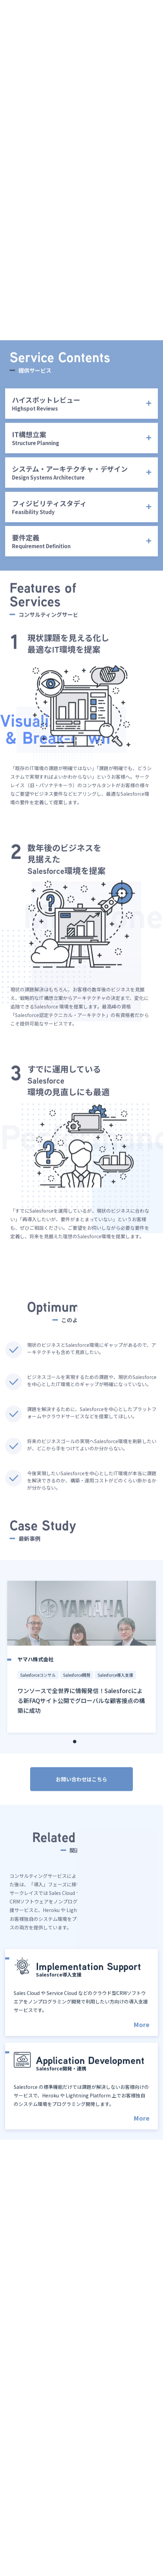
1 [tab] (74, 1755)
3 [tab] (88, 1755)
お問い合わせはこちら (81, 1792)
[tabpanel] (81, 1670)
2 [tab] (81, 1755)
